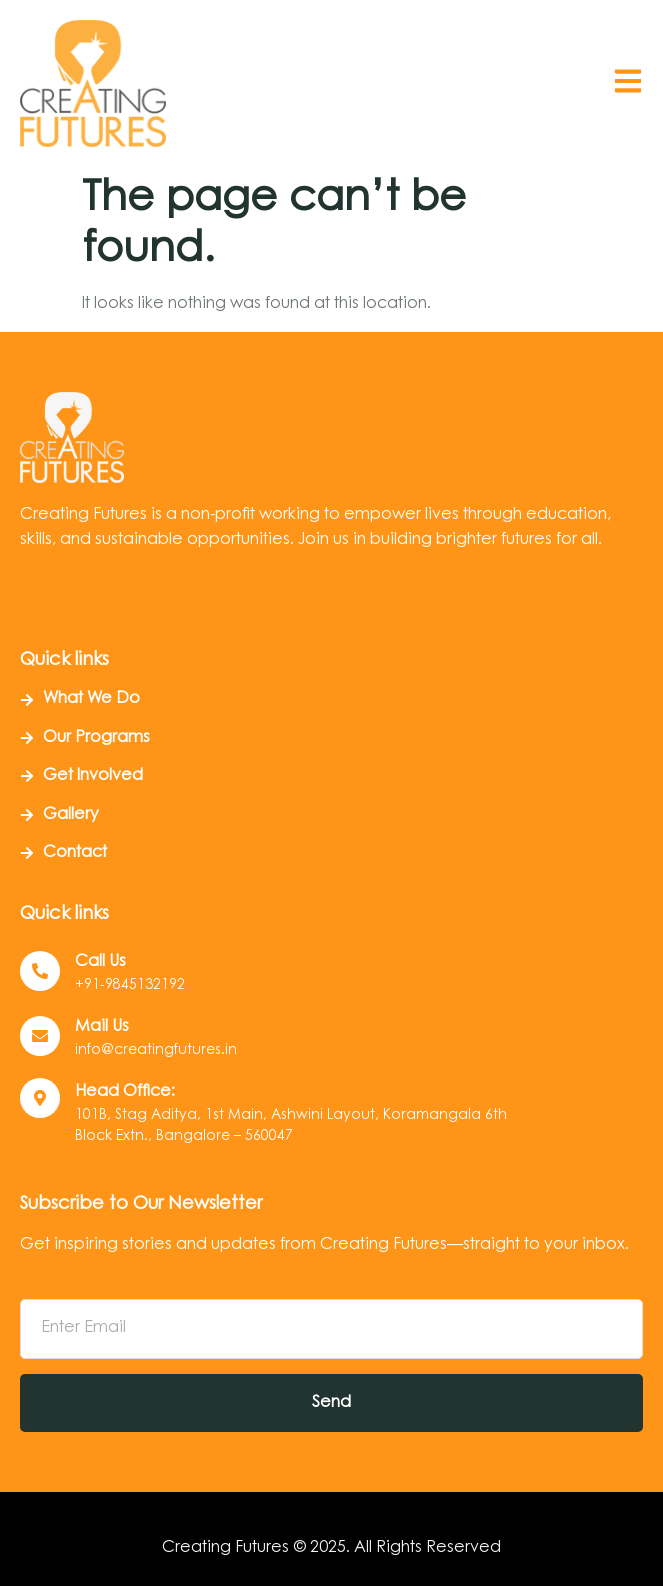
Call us (100, 962)
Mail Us (102, 1027)
